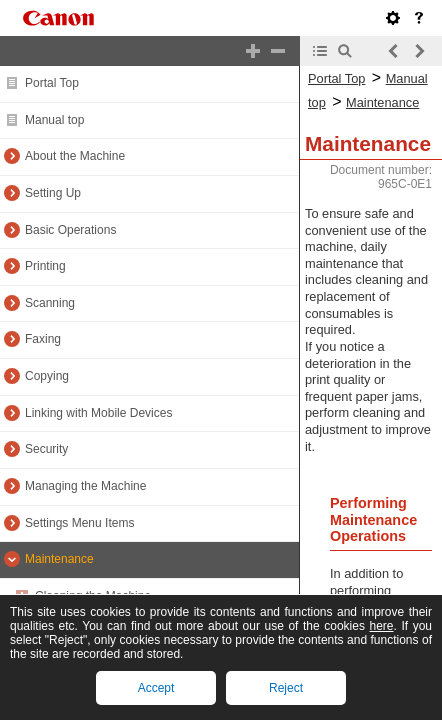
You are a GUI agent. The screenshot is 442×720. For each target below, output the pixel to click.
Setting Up (53, 193)
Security (46, 449)
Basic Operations (70, 230)
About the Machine (75, 156)
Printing (45, 266)
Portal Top (52, 83)
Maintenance (59, 559)
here (381, 626)
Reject (286, 688)
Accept (156, 688)
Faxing (43, 339)
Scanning (50, 303)
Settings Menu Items (79, 523)
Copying (47, 376)
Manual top (54, 120)
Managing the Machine (85, 486)
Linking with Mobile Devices (98, 413)
